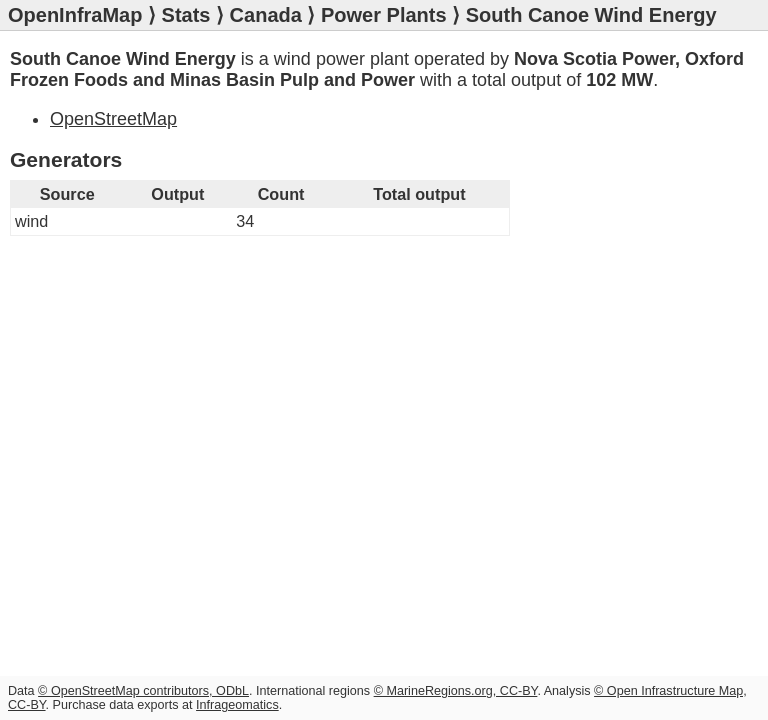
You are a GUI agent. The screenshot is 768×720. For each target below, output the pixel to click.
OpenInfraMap (75, 15)
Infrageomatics (237, 705)
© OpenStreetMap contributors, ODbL (143, 691)
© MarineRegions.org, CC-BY (456, 691)
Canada (266, 15)
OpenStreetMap (113, 119)
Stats (186, 15)
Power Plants (384, 15)
